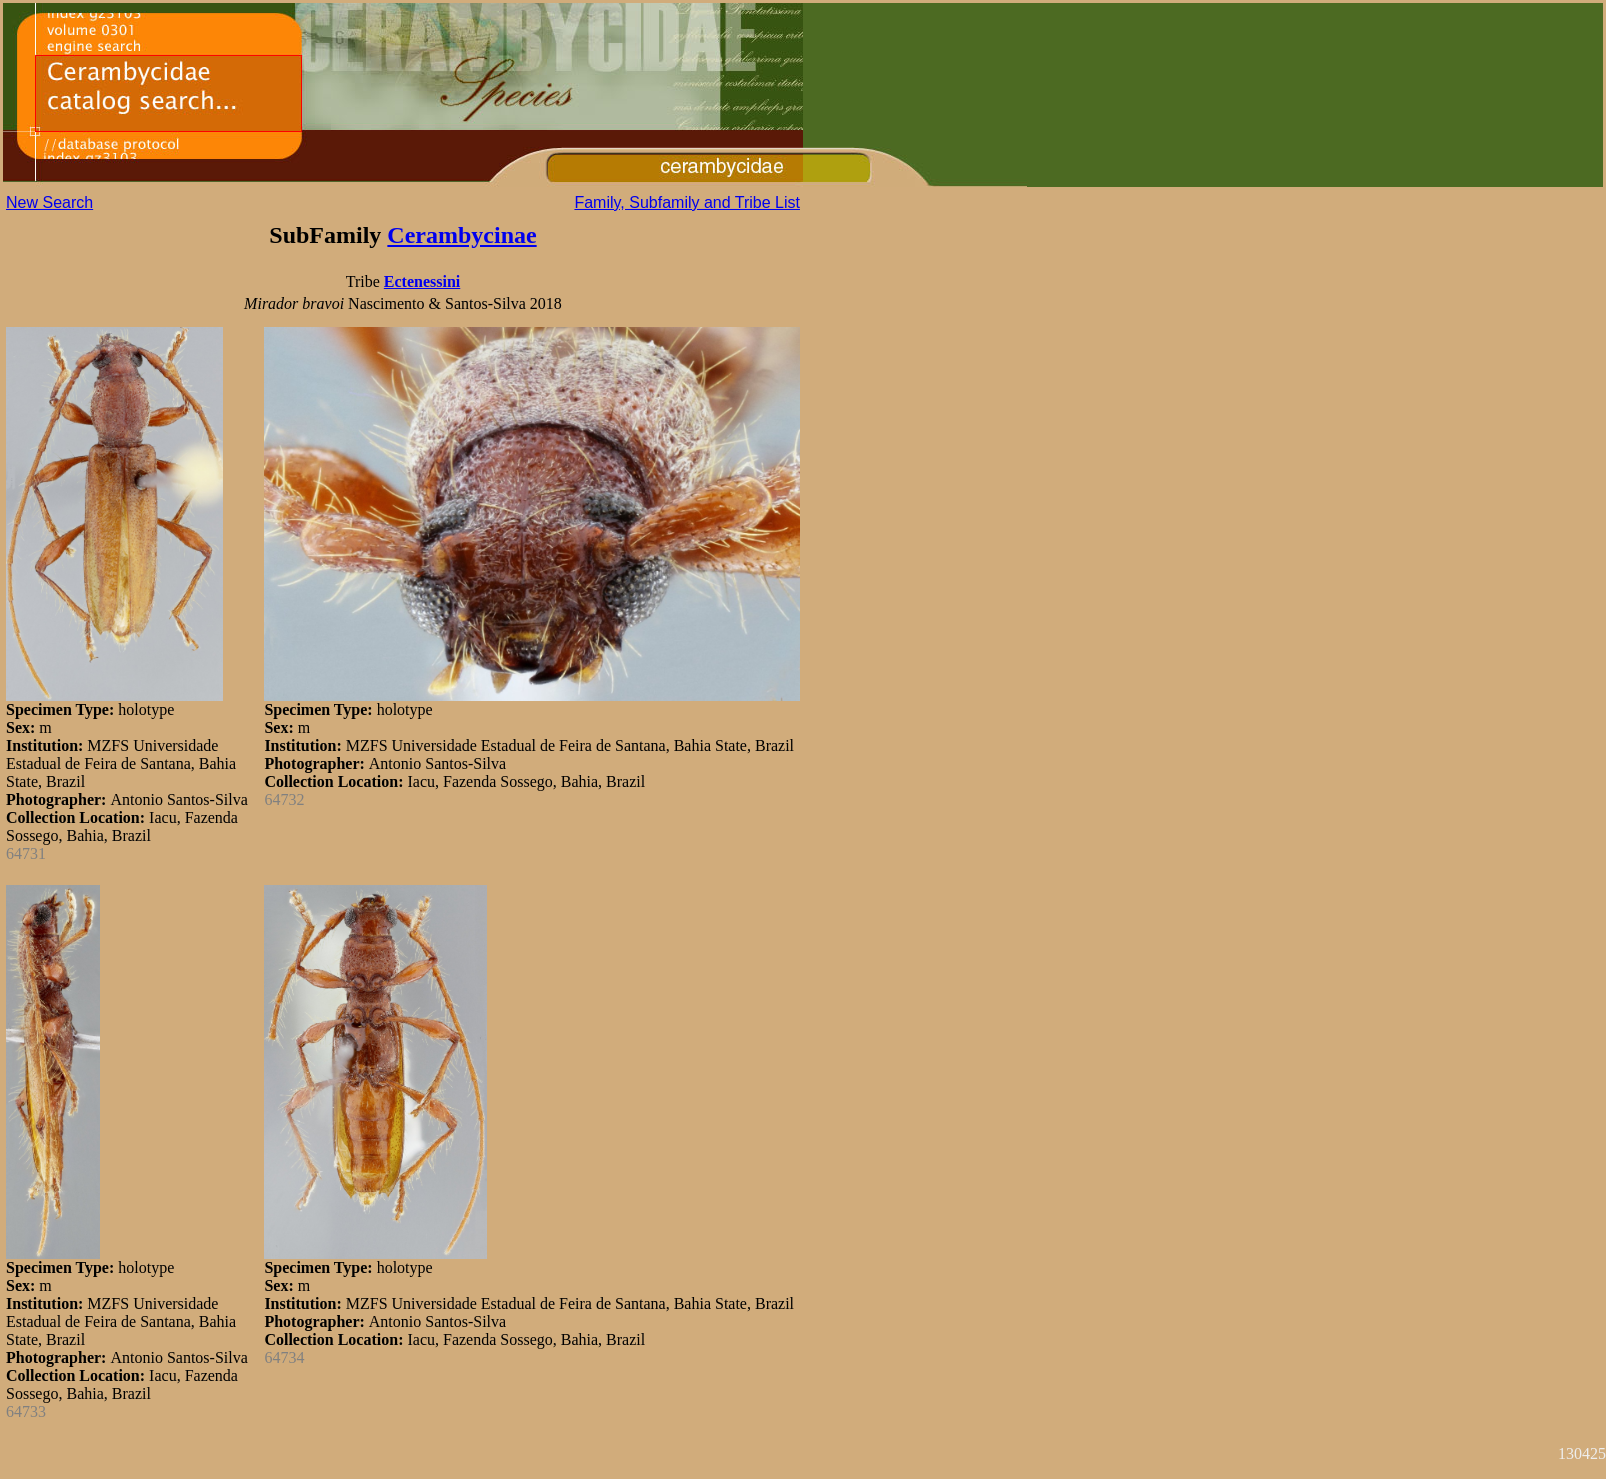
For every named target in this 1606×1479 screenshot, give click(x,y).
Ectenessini (422, 281)
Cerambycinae (461, 235)
